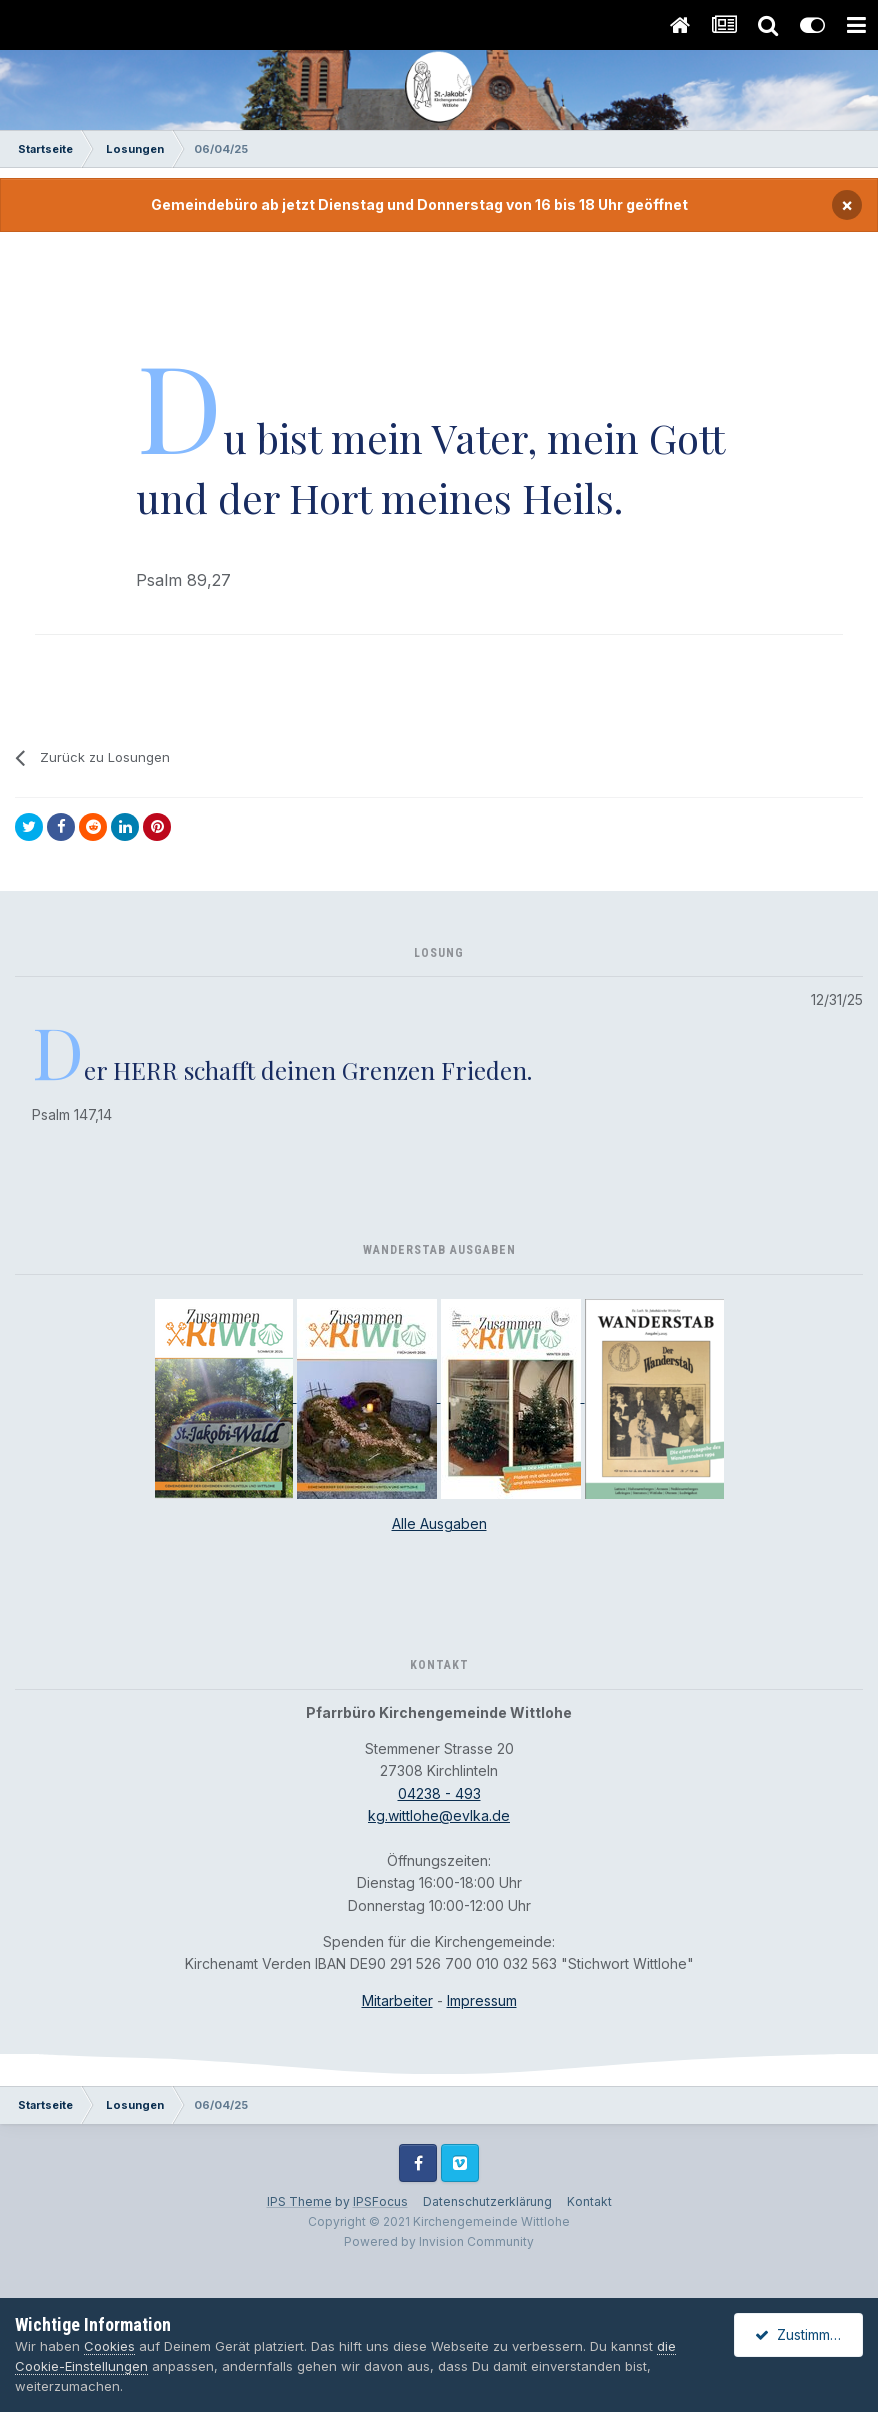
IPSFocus (380, 2201)
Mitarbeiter (397, 2000)
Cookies (109, 2346)
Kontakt (589, 2201)
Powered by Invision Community (439, 2241)
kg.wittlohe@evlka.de (439, 1815)
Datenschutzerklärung (487, 2201)
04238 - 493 (439, 1793)
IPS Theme (299, 2201)
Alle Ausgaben (439, 1523)
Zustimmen (801, 2334)
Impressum (482, 2000)
